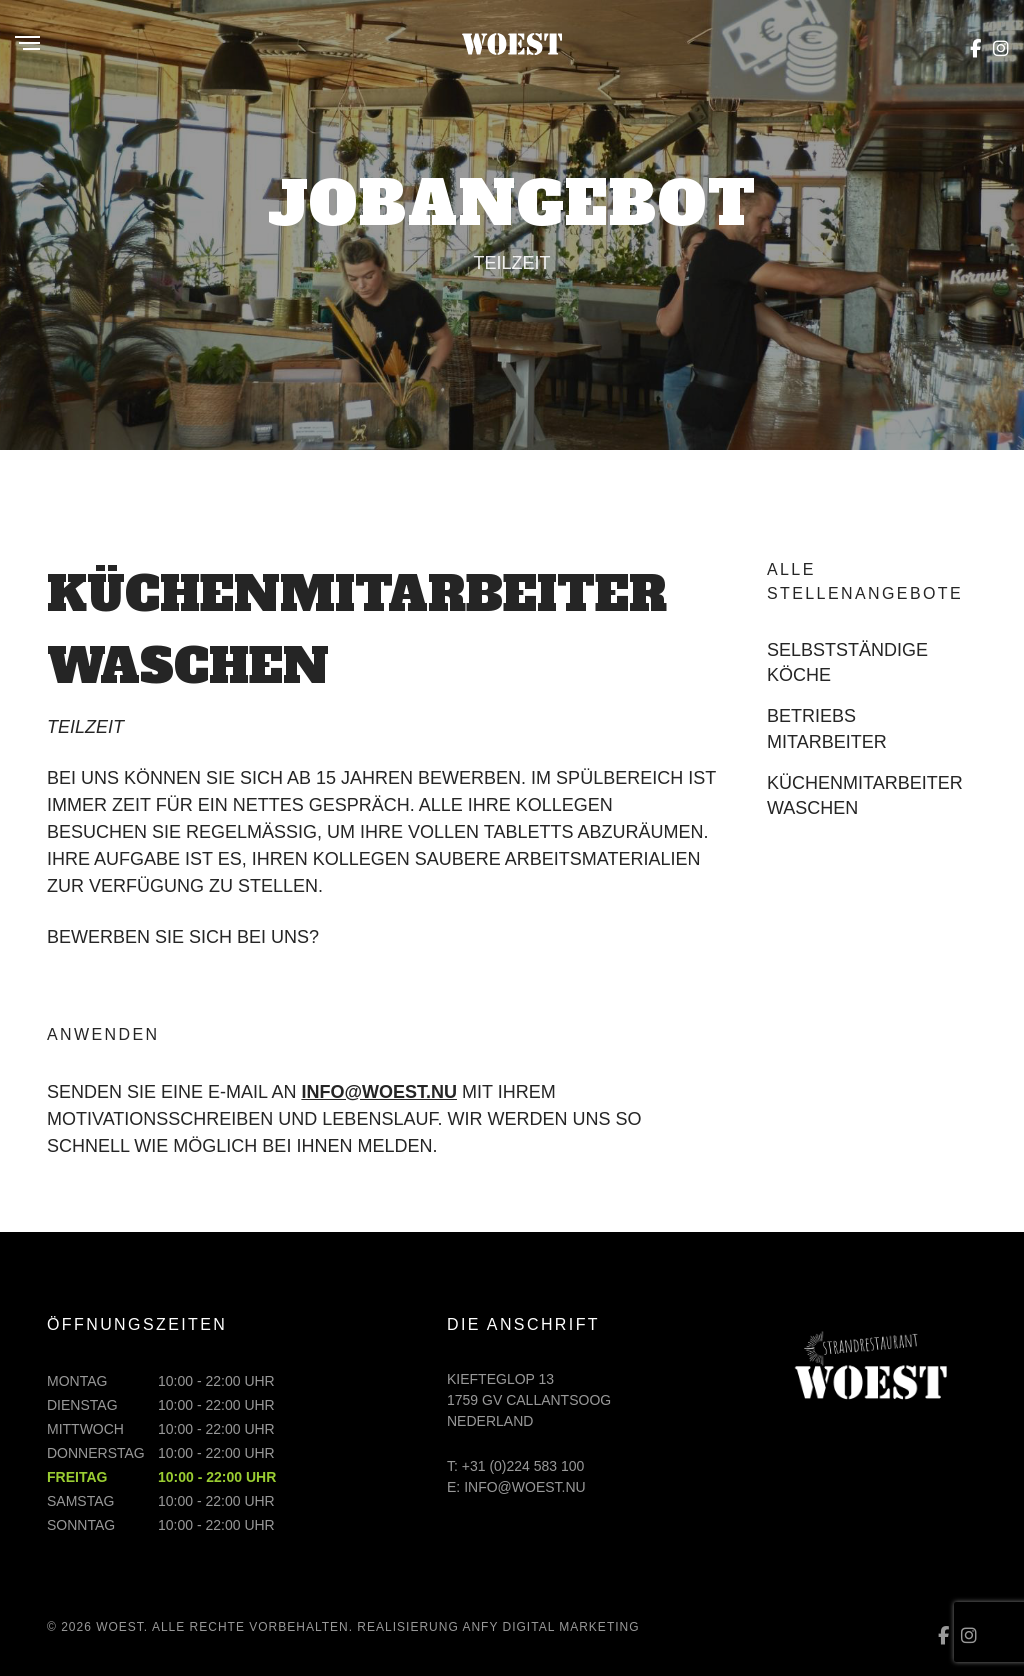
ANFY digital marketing (550, 1627)
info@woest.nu (379, 1092)
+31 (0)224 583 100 (523, 1466)
